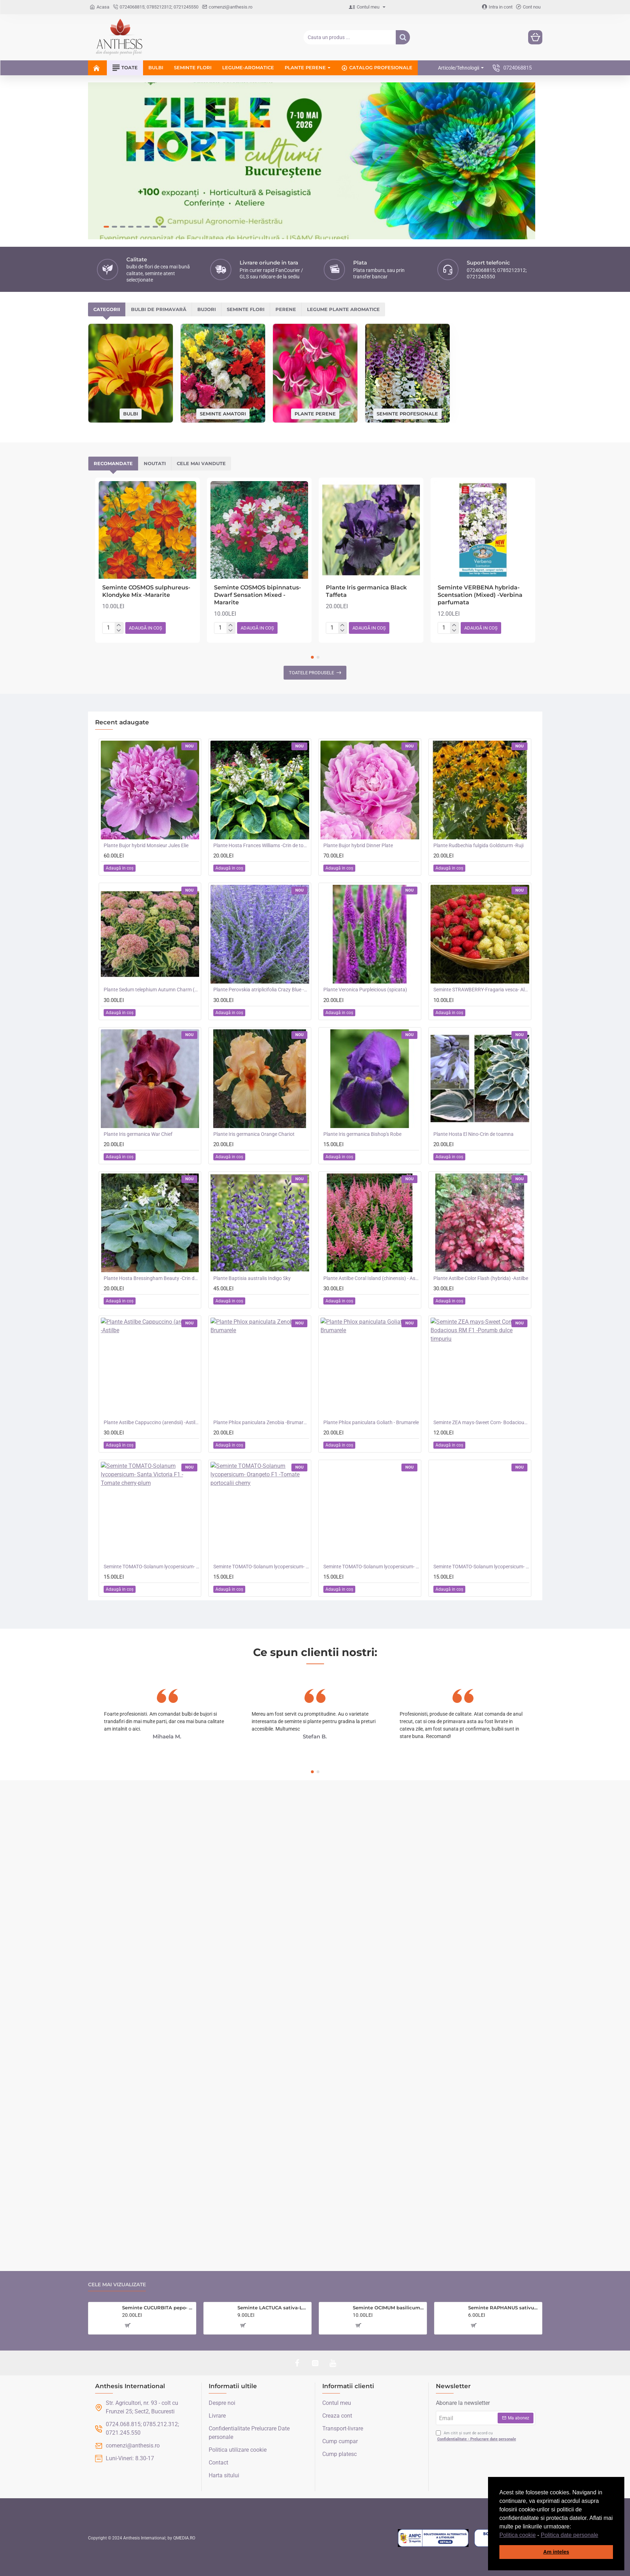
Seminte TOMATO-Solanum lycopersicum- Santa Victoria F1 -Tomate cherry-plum (151, 1566)
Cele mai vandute (201, 463)
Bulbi (130, 413)
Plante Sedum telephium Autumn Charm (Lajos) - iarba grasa (151, 989)
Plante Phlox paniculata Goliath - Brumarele (371, 1422)
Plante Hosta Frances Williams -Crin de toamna (261, 845)
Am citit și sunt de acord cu (476, 2436)
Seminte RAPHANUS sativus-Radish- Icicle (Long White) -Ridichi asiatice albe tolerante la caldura (503, 2307)
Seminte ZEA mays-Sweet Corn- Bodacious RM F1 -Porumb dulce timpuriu (481, 1422)
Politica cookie (517, 2535)
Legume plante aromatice (343, 309)
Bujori (206, 309)
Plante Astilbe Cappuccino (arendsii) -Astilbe (151, 1422)
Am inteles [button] (556, 2552)
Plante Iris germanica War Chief (138, 1134)
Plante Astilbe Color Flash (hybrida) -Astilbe (480, 1278)
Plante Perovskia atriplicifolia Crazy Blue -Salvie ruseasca (261, 989)
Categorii (106, 309)
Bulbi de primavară (158, 309)
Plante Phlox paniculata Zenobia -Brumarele (261, 1422)
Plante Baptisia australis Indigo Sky (252, 1278)
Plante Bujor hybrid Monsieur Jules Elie (146, 845)
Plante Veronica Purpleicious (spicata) (365, 989)
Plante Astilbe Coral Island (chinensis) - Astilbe (371, 1278)
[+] (119, 625)
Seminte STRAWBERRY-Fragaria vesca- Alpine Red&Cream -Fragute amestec (481, 989)
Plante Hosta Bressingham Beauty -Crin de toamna (151, 1278)
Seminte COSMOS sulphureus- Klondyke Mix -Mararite (146, 591)
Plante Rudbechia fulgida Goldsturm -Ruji (478, 845)
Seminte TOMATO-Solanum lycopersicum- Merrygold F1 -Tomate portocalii (371, 1566)
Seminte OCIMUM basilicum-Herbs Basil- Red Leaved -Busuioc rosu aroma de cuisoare (388, 2307)
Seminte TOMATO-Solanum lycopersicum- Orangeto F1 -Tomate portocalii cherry (261, 1566)
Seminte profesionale (407, 413)
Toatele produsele (311, 672)
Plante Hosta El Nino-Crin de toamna (473, 1134)
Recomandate (113, 463)
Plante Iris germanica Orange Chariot (254, 1134)
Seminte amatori (223, 413)
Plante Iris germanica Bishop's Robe (362, 1134)
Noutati (155, 463)
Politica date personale (569, 2535)
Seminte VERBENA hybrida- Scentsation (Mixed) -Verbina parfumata (480, 595)
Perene (285, 309)
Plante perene (315, 413)
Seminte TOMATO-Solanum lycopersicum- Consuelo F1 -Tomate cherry (481, 1566)
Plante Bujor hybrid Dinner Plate (358, 845)
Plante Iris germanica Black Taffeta (366, 591)
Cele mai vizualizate (117, 2285)
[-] (119, 630)
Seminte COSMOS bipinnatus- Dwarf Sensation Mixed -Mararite (257, 595)
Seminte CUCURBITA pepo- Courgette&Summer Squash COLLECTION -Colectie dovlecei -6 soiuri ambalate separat (157, 2307)
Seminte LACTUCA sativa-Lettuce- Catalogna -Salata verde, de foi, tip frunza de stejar (273, 2307)
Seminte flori (245, 309)
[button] (601, 2535)
